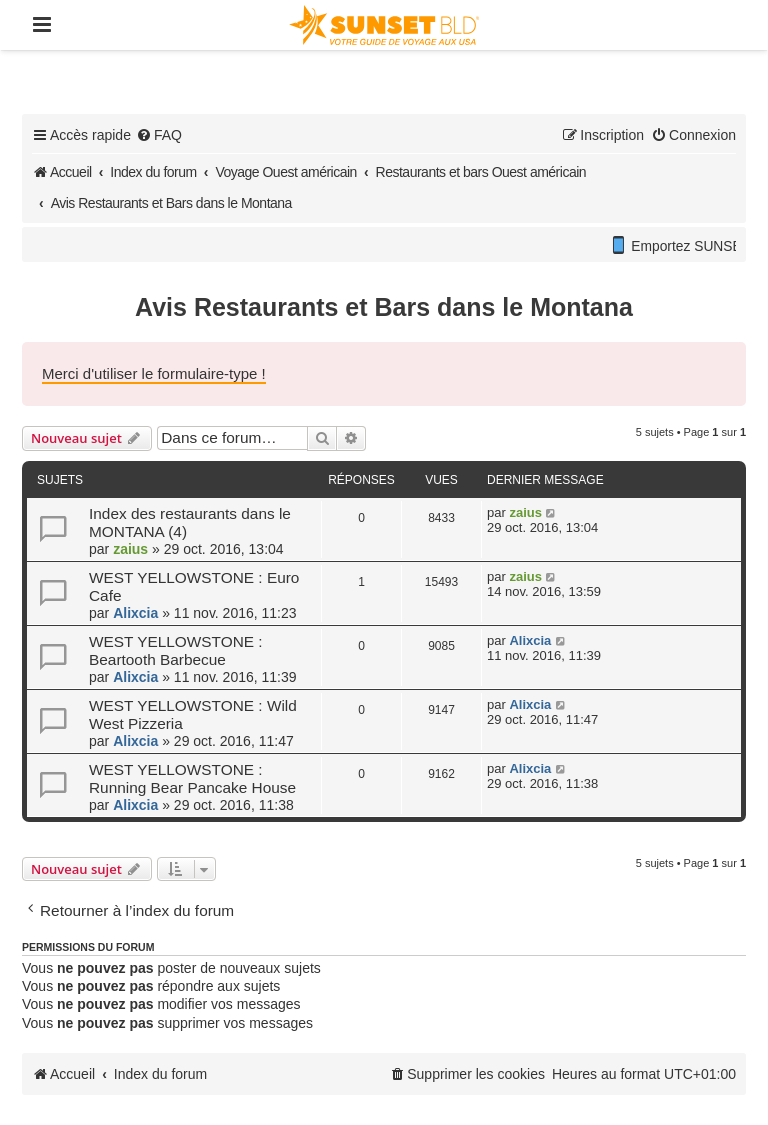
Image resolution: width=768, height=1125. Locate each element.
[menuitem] (159, 135)
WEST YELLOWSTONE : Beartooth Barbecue (176, 650)
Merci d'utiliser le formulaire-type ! (154, 373)
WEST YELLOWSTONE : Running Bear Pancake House (192, 778)
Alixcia (135, 613)
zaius (130, 549)
